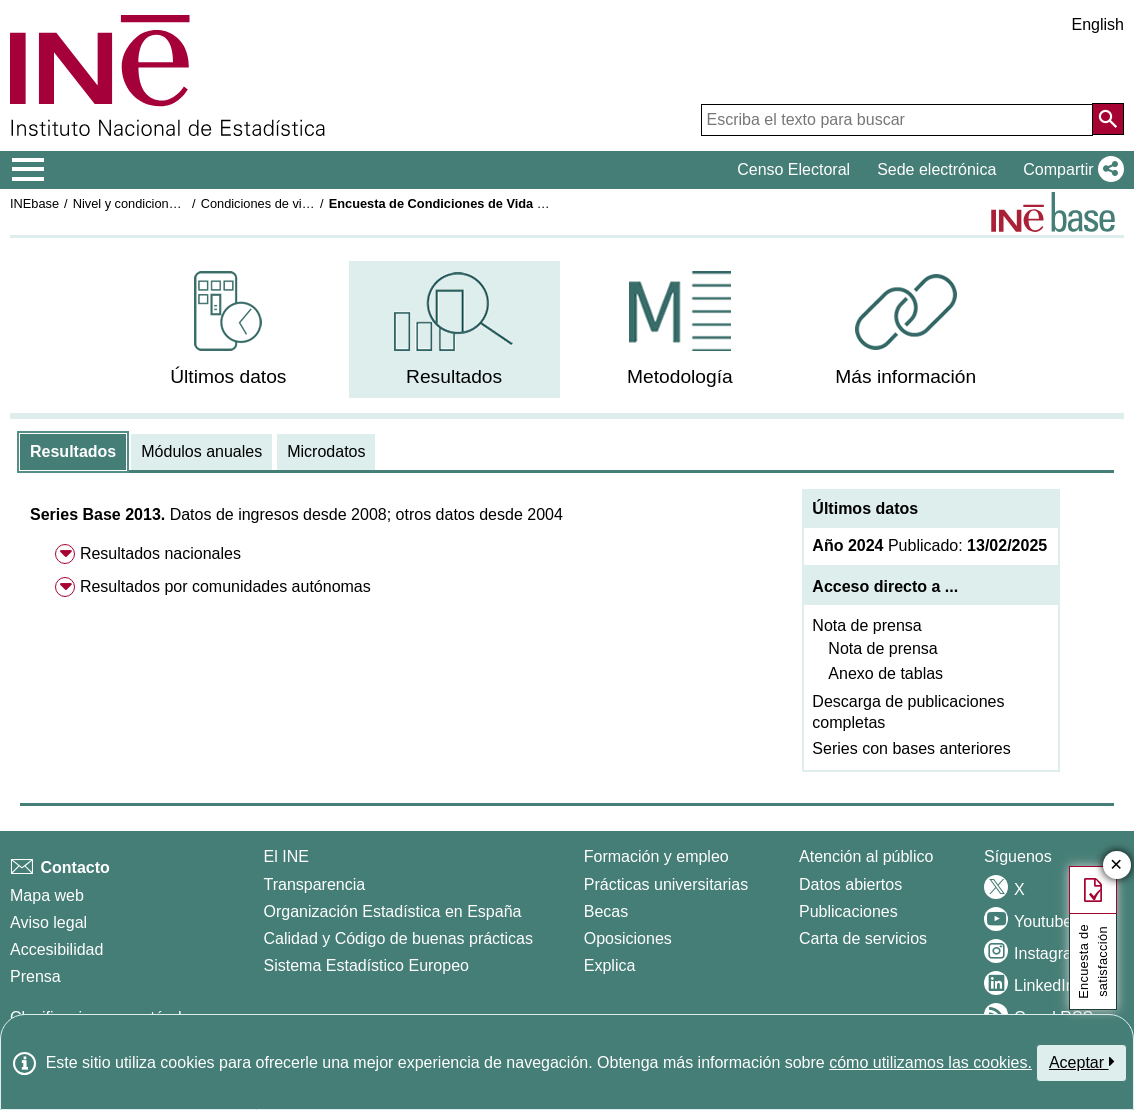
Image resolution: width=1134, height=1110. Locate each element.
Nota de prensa (866, 625)
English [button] (1098, 24)
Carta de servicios (863, 938)
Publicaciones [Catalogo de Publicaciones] (848, 911)
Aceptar (1081, 1062)
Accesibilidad (56, 949)
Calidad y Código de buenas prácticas (399, 938)
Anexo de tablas (885, 673)
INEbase (34, 203)
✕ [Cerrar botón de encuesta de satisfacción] (1116, 865)
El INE (286, 856)
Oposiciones (628, 938)
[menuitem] (228, 329)
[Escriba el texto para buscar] (897, 120)
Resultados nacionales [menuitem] (160, 553)
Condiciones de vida (258, 203)
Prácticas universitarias (666, 884)
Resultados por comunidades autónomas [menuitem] (225, 586)
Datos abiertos (850, 884)
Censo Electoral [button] (793, 169)
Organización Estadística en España (393, 911)
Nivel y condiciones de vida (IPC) (167, 203)
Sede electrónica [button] (936, 169)
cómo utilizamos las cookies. (930, 1062)
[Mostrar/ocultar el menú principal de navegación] (28, 170)
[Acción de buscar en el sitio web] (1108, 119)
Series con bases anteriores (911, 748)
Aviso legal (48, 922)
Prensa (35, 976)
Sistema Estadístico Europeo (366, 965)
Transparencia (315, 884)
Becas (606, 911)
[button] (1069, 170)
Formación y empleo (656, 856)
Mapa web (47, 895)
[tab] (73, 452)
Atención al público (866, 856)
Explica (610, 965)
